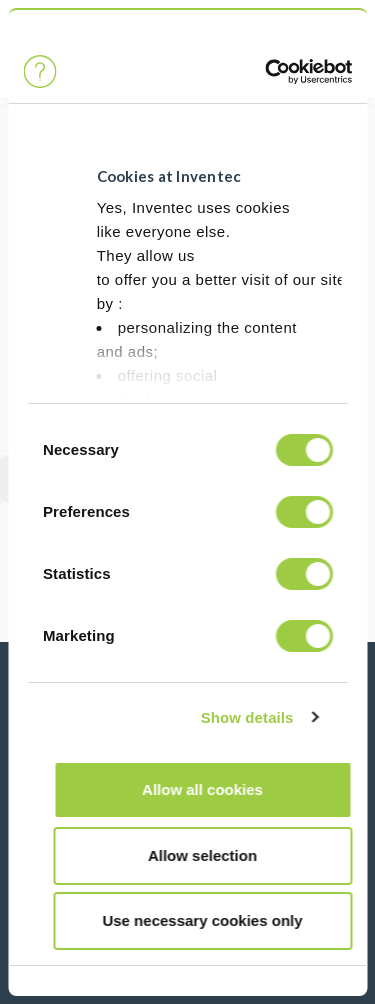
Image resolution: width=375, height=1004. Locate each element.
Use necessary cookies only (202, 920)
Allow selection (202, 855)
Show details (247, 717)
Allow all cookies (202, 789)
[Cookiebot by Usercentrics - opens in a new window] (264, 72)
